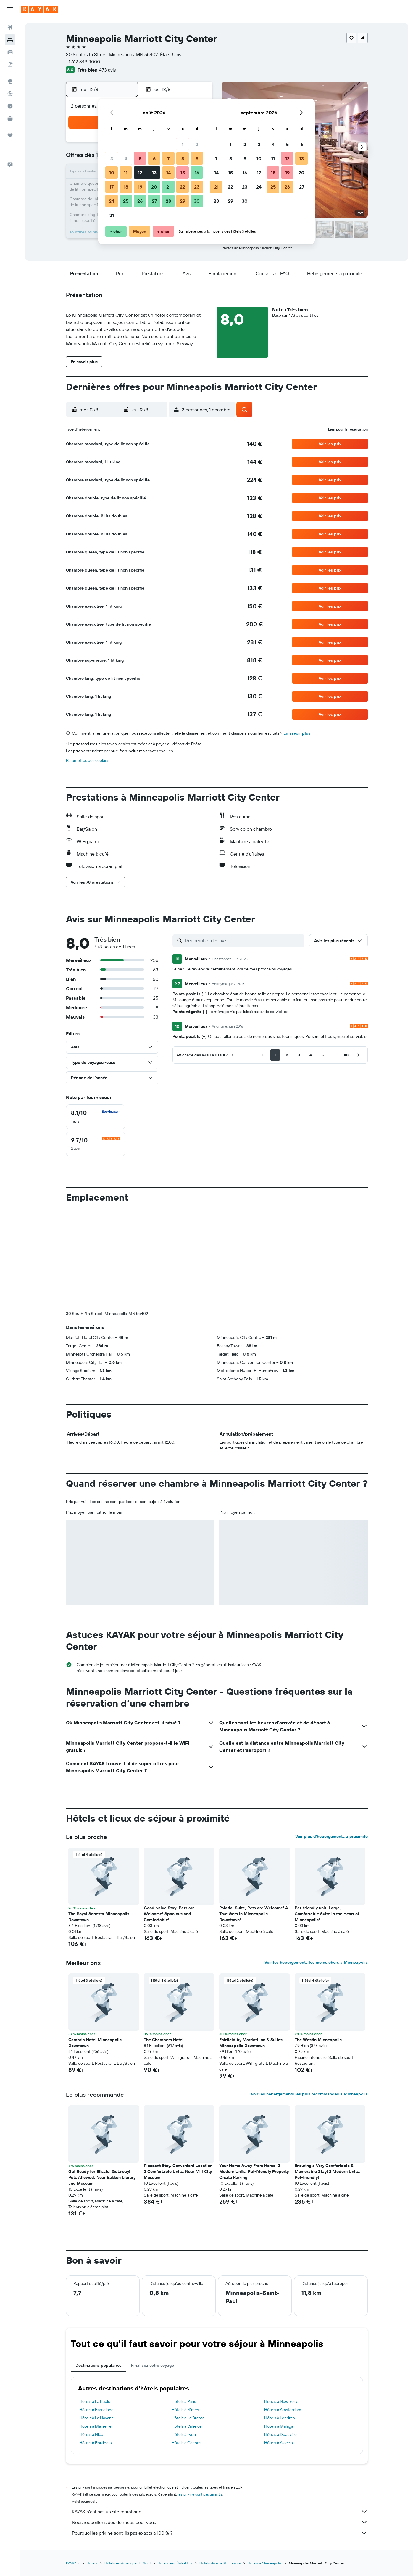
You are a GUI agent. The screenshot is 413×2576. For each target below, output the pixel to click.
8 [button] (182, 158)
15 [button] (182, 173)
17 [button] (111, 187)
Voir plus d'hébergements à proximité (331, 1836)
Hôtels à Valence (187, 2426)
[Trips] (10, 135)
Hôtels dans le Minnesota (220, 2563)
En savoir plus (296, 733)
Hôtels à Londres (279, 2418)
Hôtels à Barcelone (96, 2409)
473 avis (107, 70)
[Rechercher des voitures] (10, 52)
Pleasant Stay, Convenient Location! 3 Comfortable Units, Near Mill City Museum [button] (179, 2171)
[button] (10, 9)
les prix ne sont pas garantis (200, 2494)
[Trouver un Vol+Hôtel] (10, 64)
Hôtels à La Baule (94, 2401)
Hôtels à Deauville (280, 2434)
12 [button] (140, 173)
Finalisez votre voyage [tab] (152, 2365)
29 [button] (182, 201)
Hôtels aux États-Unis (175, 2563)
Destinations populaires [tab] (98, 2365)
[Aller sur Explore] (10, 81)
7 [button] (168, 158)
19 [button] (140, 187)
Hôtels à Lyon (184, 2434)
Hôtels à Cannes (186, 2442)
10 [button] (111, 173)
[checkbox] (95, 1116)
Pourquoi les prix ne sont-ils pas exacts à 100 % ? (220, 2532)
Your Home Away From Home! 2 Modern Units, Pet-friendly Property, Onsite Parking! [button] (254, 2171)
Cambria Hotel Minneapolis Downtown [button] (95, 2042)
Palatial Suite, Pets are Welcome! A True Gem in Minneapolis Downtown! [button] (253, 1913)
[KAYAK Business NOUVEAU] (10, 118)
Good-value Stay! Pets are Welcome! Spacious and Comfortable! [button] (169, 1913)
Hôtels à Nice (91, 2434)
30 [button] (197, 201)
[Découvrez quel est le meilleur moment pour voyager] (10, 106)
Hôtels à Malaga (278, 2426)
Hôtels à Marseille (95, 2426)
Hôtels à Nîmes (185, 2409)
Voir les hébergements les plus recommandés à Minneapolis (309, 2094)
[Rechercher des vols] (10, 27)
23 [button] (196, 187)
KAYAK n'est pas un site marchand (220, 2511)
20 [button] (154, 187)
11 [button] (126, 173)
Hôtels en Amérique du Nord (127, 2563)
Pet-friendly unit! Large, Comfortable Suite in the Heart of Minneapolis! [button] (327, 1913)
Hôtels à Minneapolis (265, 2563)
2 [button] (197, 144)
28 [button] (168, 201)
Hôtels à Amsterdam (282, 2409)
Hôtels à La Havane (96, 2418)
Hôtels (92, 2563)
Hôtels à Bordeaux (96, 2442)
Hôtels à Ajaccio (278, 2442)
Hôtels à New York (280, 2401)
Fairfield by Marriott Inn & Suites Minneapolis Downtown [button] (251, 2042)
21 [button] (168, 187)
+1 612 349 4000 (83, 61)
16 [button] (197, 173)
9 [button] (197, 158)
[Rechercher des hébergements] (10, 40)
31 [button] (111, 215)
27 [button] (154, 201)
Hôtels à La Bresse (188, 2418)
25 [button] (125, 201)
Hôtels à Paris (184, 2401)
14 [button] (168, 173)
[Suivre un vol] (10, 94)
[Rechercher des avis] (243, 940)
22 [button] (182, 187)
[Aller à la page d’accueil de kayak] (39, 9)
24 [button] (111, 201)
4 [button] (126, 158)
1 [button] (182, 144)
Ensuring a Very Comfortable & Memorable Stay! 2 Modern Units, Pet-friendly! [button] (327, 2171)
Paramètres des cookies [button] (87, 760)
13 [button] (154, 173)
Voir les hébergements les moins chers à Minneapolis (316, 1962)
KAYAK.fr (73, 2563)
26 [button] (140, 201)
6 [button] (154, 158)
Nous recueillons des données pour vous (220, 2522)
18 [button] (126, 187)
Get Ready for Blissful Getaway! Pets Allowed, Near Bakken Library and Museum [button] (101, 2177)
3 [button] (111, 158)
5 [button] (140, 158)
